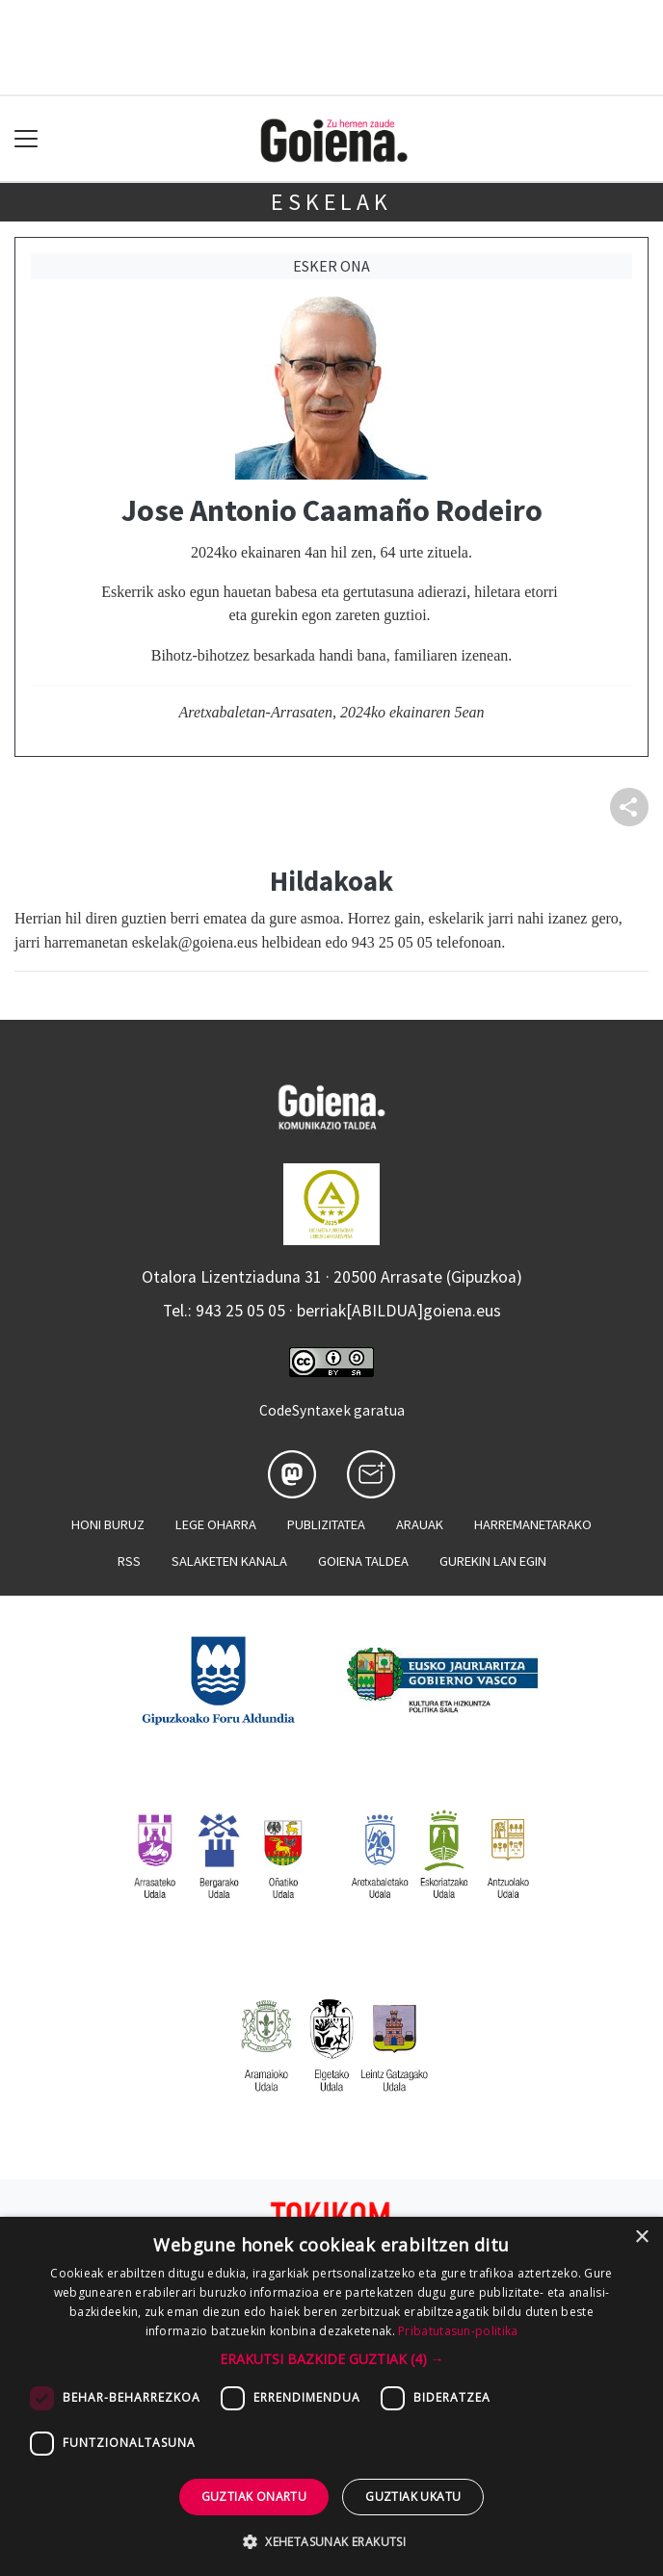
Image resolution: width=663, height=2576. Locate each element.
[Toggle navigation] (26, 139)
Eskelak (331, 202)
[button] (332, 2359)
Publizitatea (326, 1524)
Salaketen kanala (229, 1561)
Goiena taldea (363, 1561)
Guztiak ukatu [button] (413, 2496)
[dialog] (331, 2396)
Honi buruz (108, 1524)
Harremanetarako (533, 1524)
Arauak (419, 1524)
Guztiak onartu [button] (254, 2496)
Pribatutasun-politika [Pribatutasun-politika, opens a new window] (457, 2331)
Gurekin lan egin (492, 1561)
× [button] (641, 2237)
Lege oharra (215, 1524)
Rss (129, 1561)
